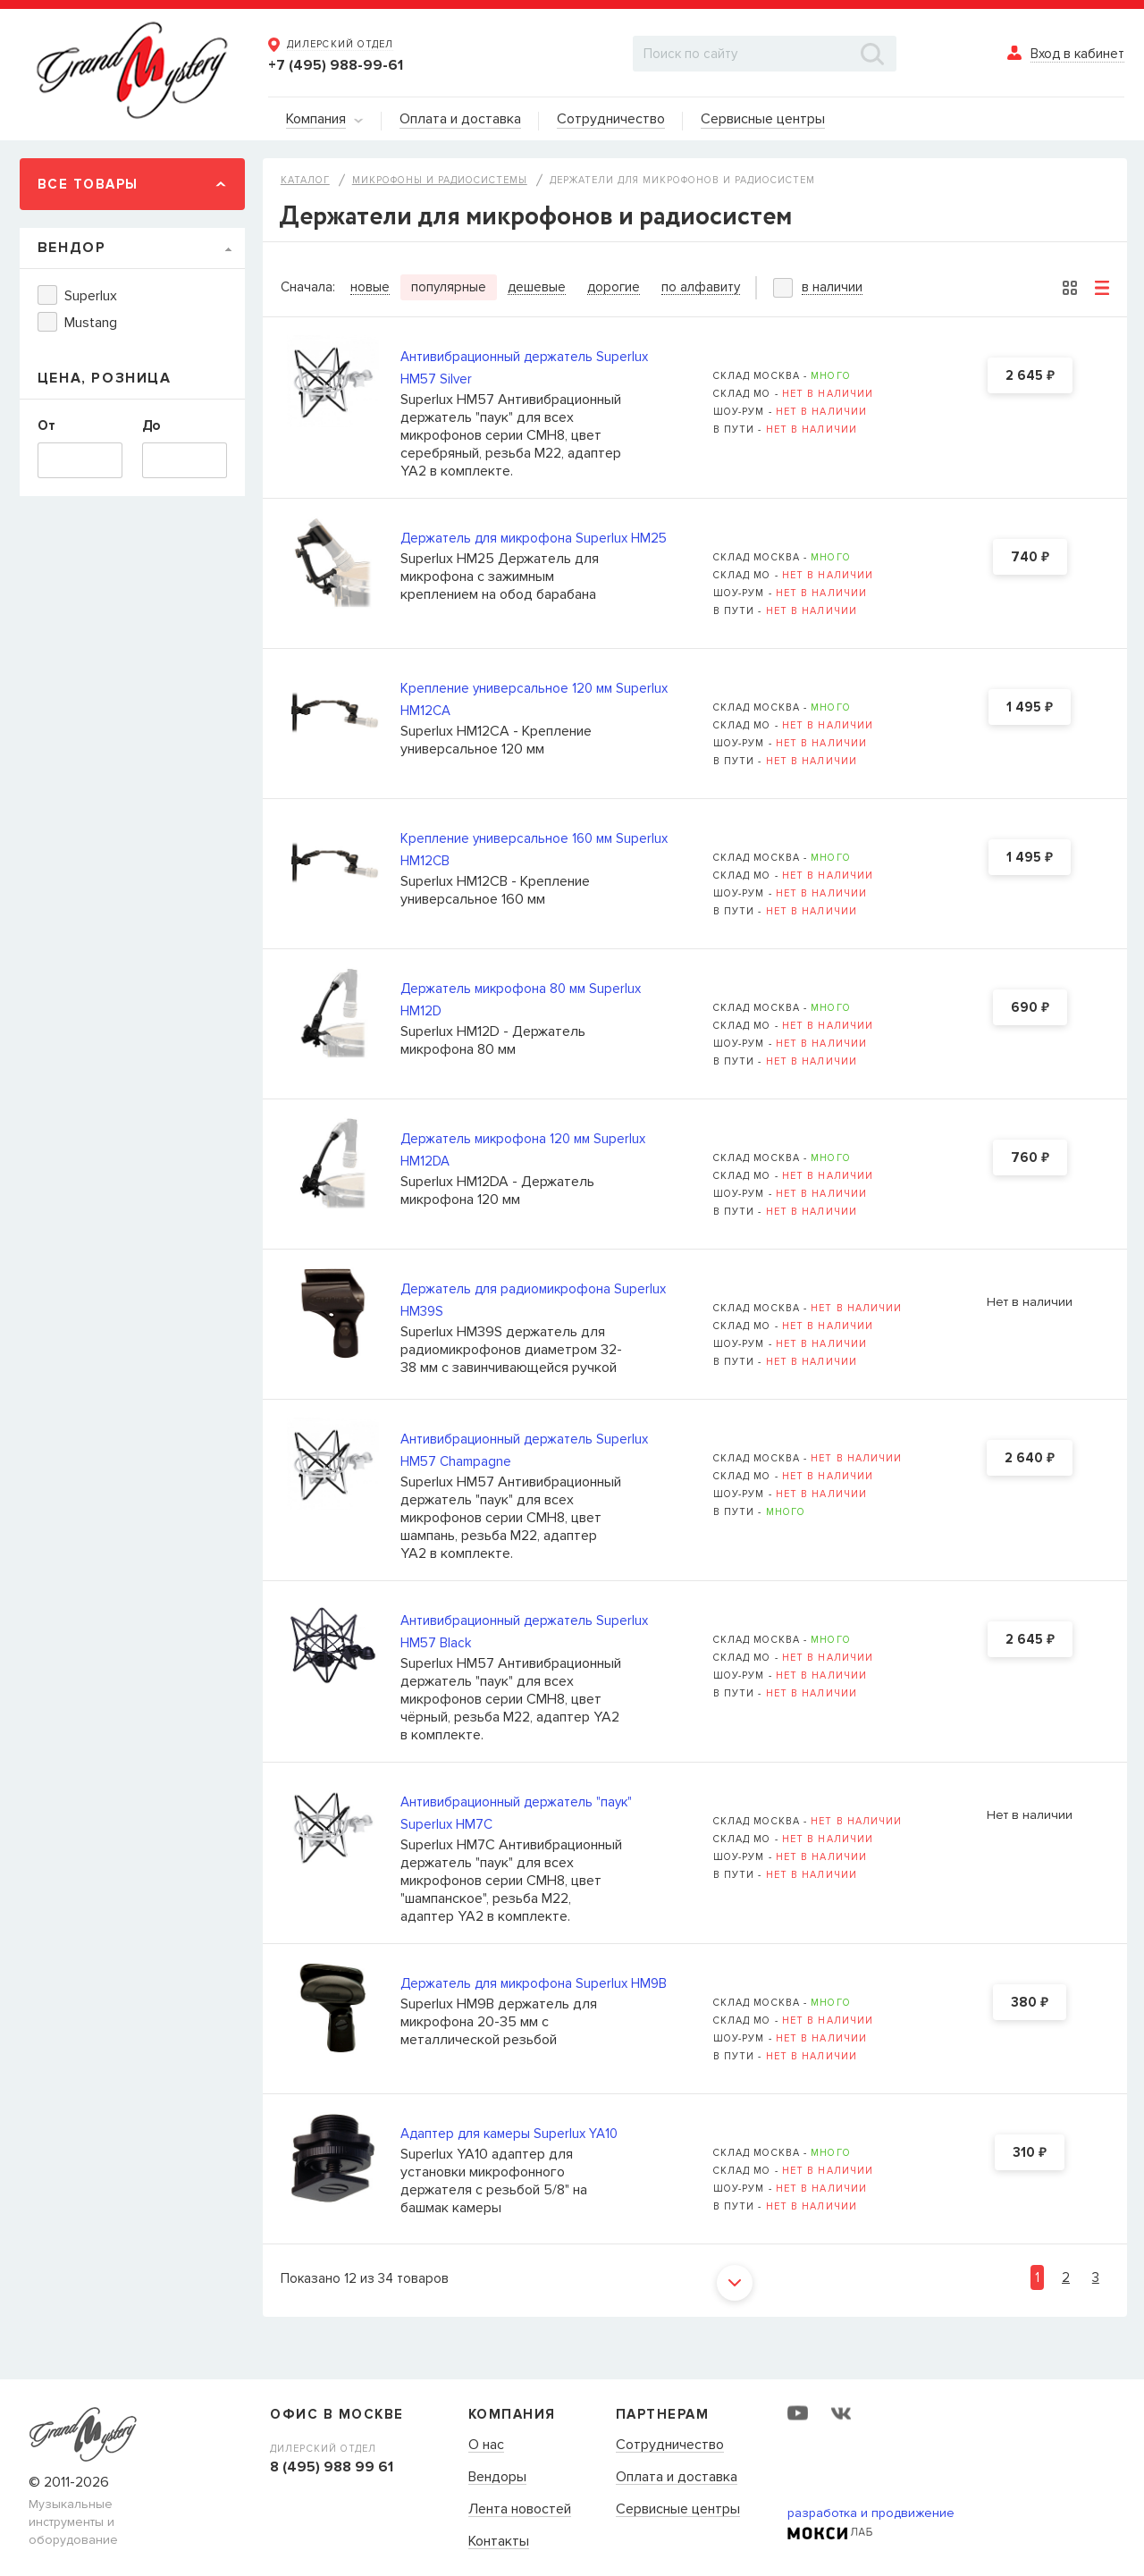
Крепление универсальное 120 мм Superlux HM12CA (534, 699)
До (151, 425)
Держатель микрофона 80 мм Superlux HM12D (520, 1000)
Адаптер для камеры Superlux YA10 (509, 2134)
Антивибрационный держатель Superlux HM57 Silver (524, 368)
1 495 (1029, 708)
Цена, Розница (105, 378)
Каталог (305, 180)
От (46, 425)
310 (1030, 2153)
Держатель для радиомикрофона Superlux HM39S (533, 1300)
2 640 (1030, 1459)
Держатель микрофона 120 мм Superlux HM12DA (522, 1150)
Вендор (72, 248)
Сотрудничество (670, 2445)
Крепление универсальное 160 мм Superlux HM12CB (534, 849)
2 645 (1030, 376)
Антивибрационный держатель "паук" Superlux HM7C (516, 1813)
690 (1030, 1008)
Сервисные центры (678, 2510)
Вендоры (497, 2478)
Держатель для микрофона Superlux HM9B (533, 1983)
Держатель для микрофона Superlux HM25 (533, 538)
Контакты (498, 2542)
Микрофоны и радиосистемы (439, 180)
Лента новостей (519, 2510)
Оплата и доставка (676, 2478)
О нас (486, 2445)
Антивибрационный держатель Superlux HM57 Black (524, 1631)
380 (1029, 2003)
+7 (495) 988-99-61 (335, 65)
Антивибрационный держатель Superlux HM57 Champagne (524, 1450)
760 (1030, 1158)
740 (1030, 558)
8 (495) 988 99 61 (331, 2467)
